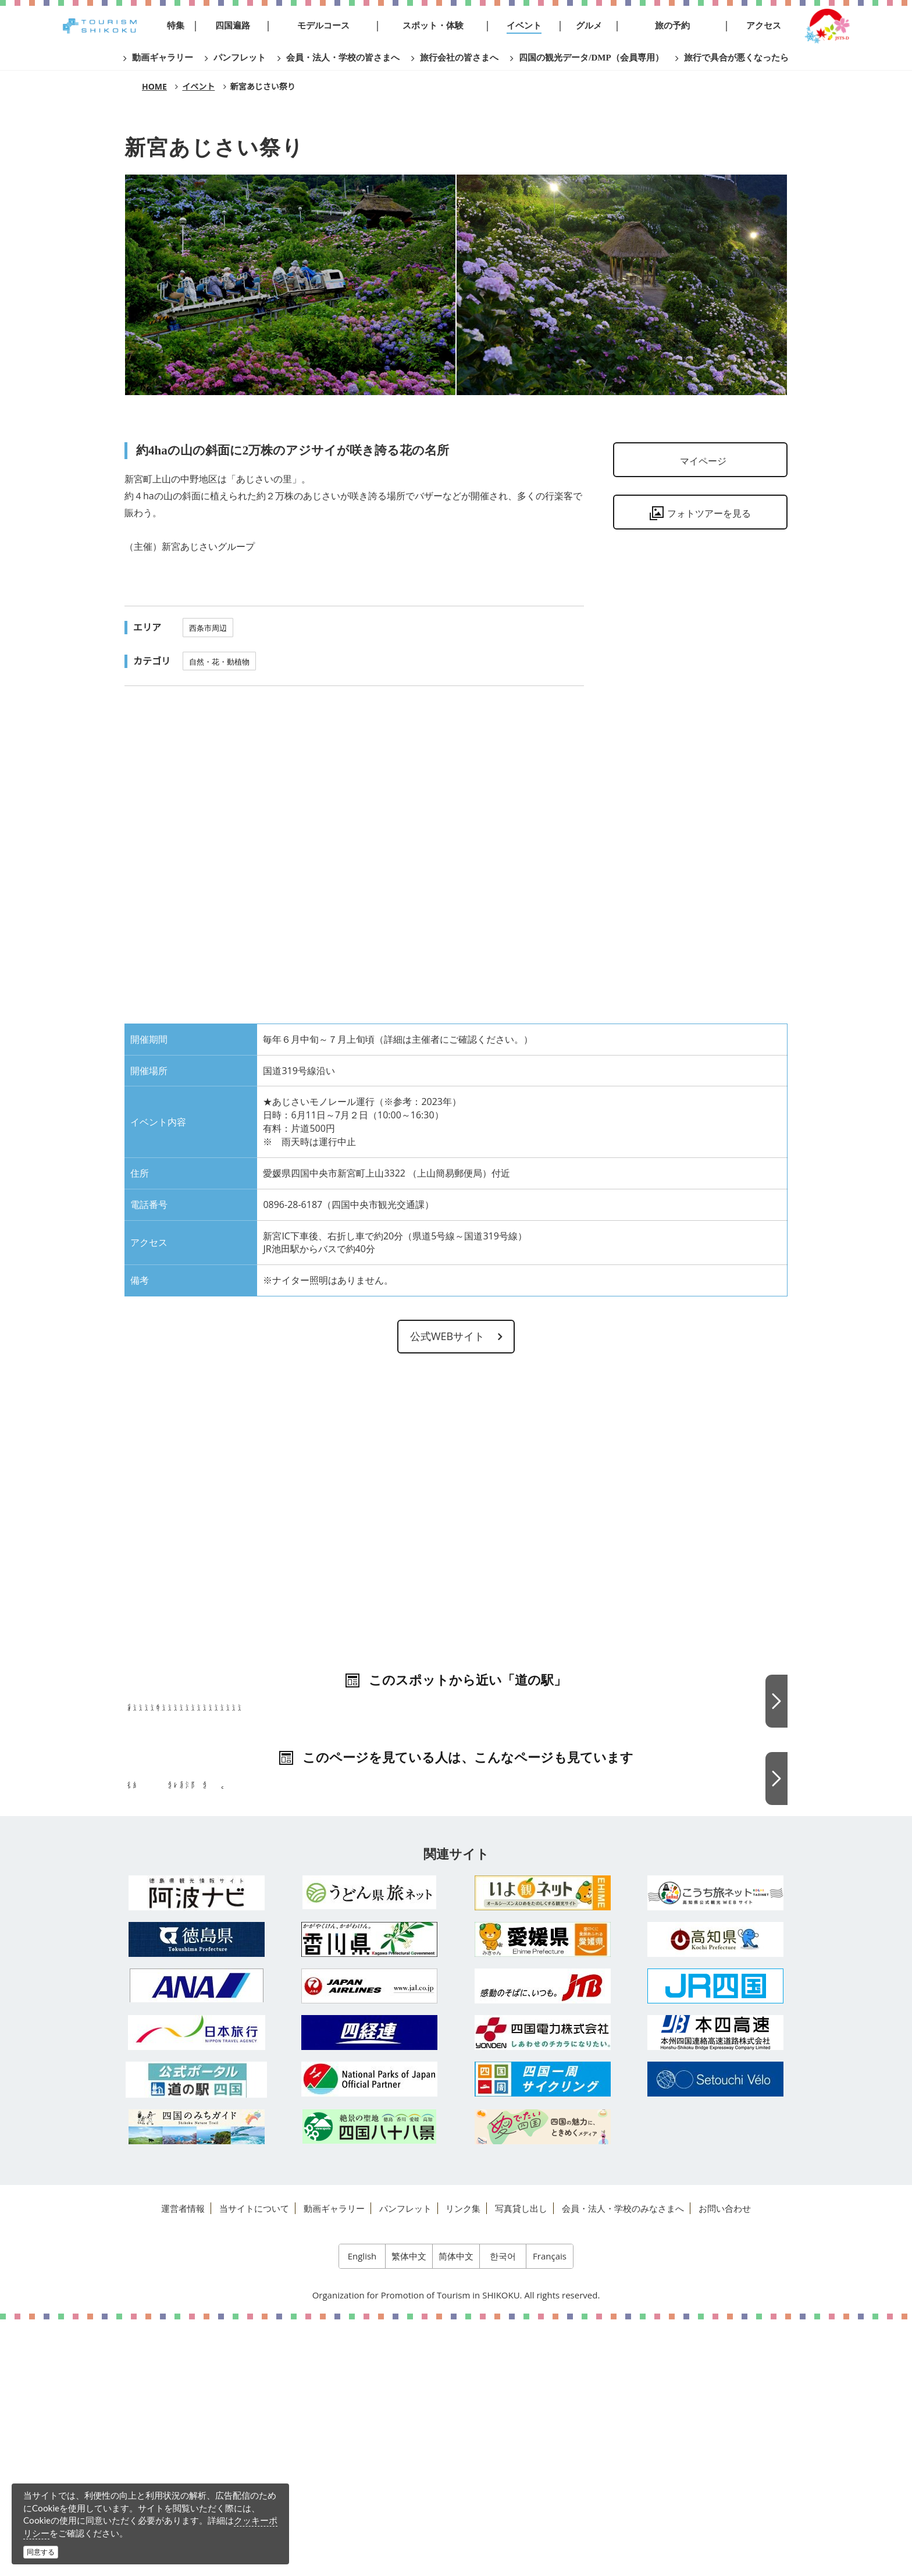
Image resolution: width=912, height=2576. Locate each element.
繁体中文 (408, 2512)
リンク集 (463, 2464)
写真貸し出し (521, 2464)
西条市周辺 (208, 628)
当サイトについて (254, 2464)
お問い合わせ (725, 2464)
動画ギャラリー (334, 2464)
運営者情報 (183, 2464)
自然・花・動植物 (219, 661)
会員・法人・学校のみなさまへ (623, 2464)
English (362, 2512)
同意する (41, 2552)
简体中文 (456, 2512)
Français (550, 2512)
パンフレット (405, 2464)
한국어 (503, 2512)
